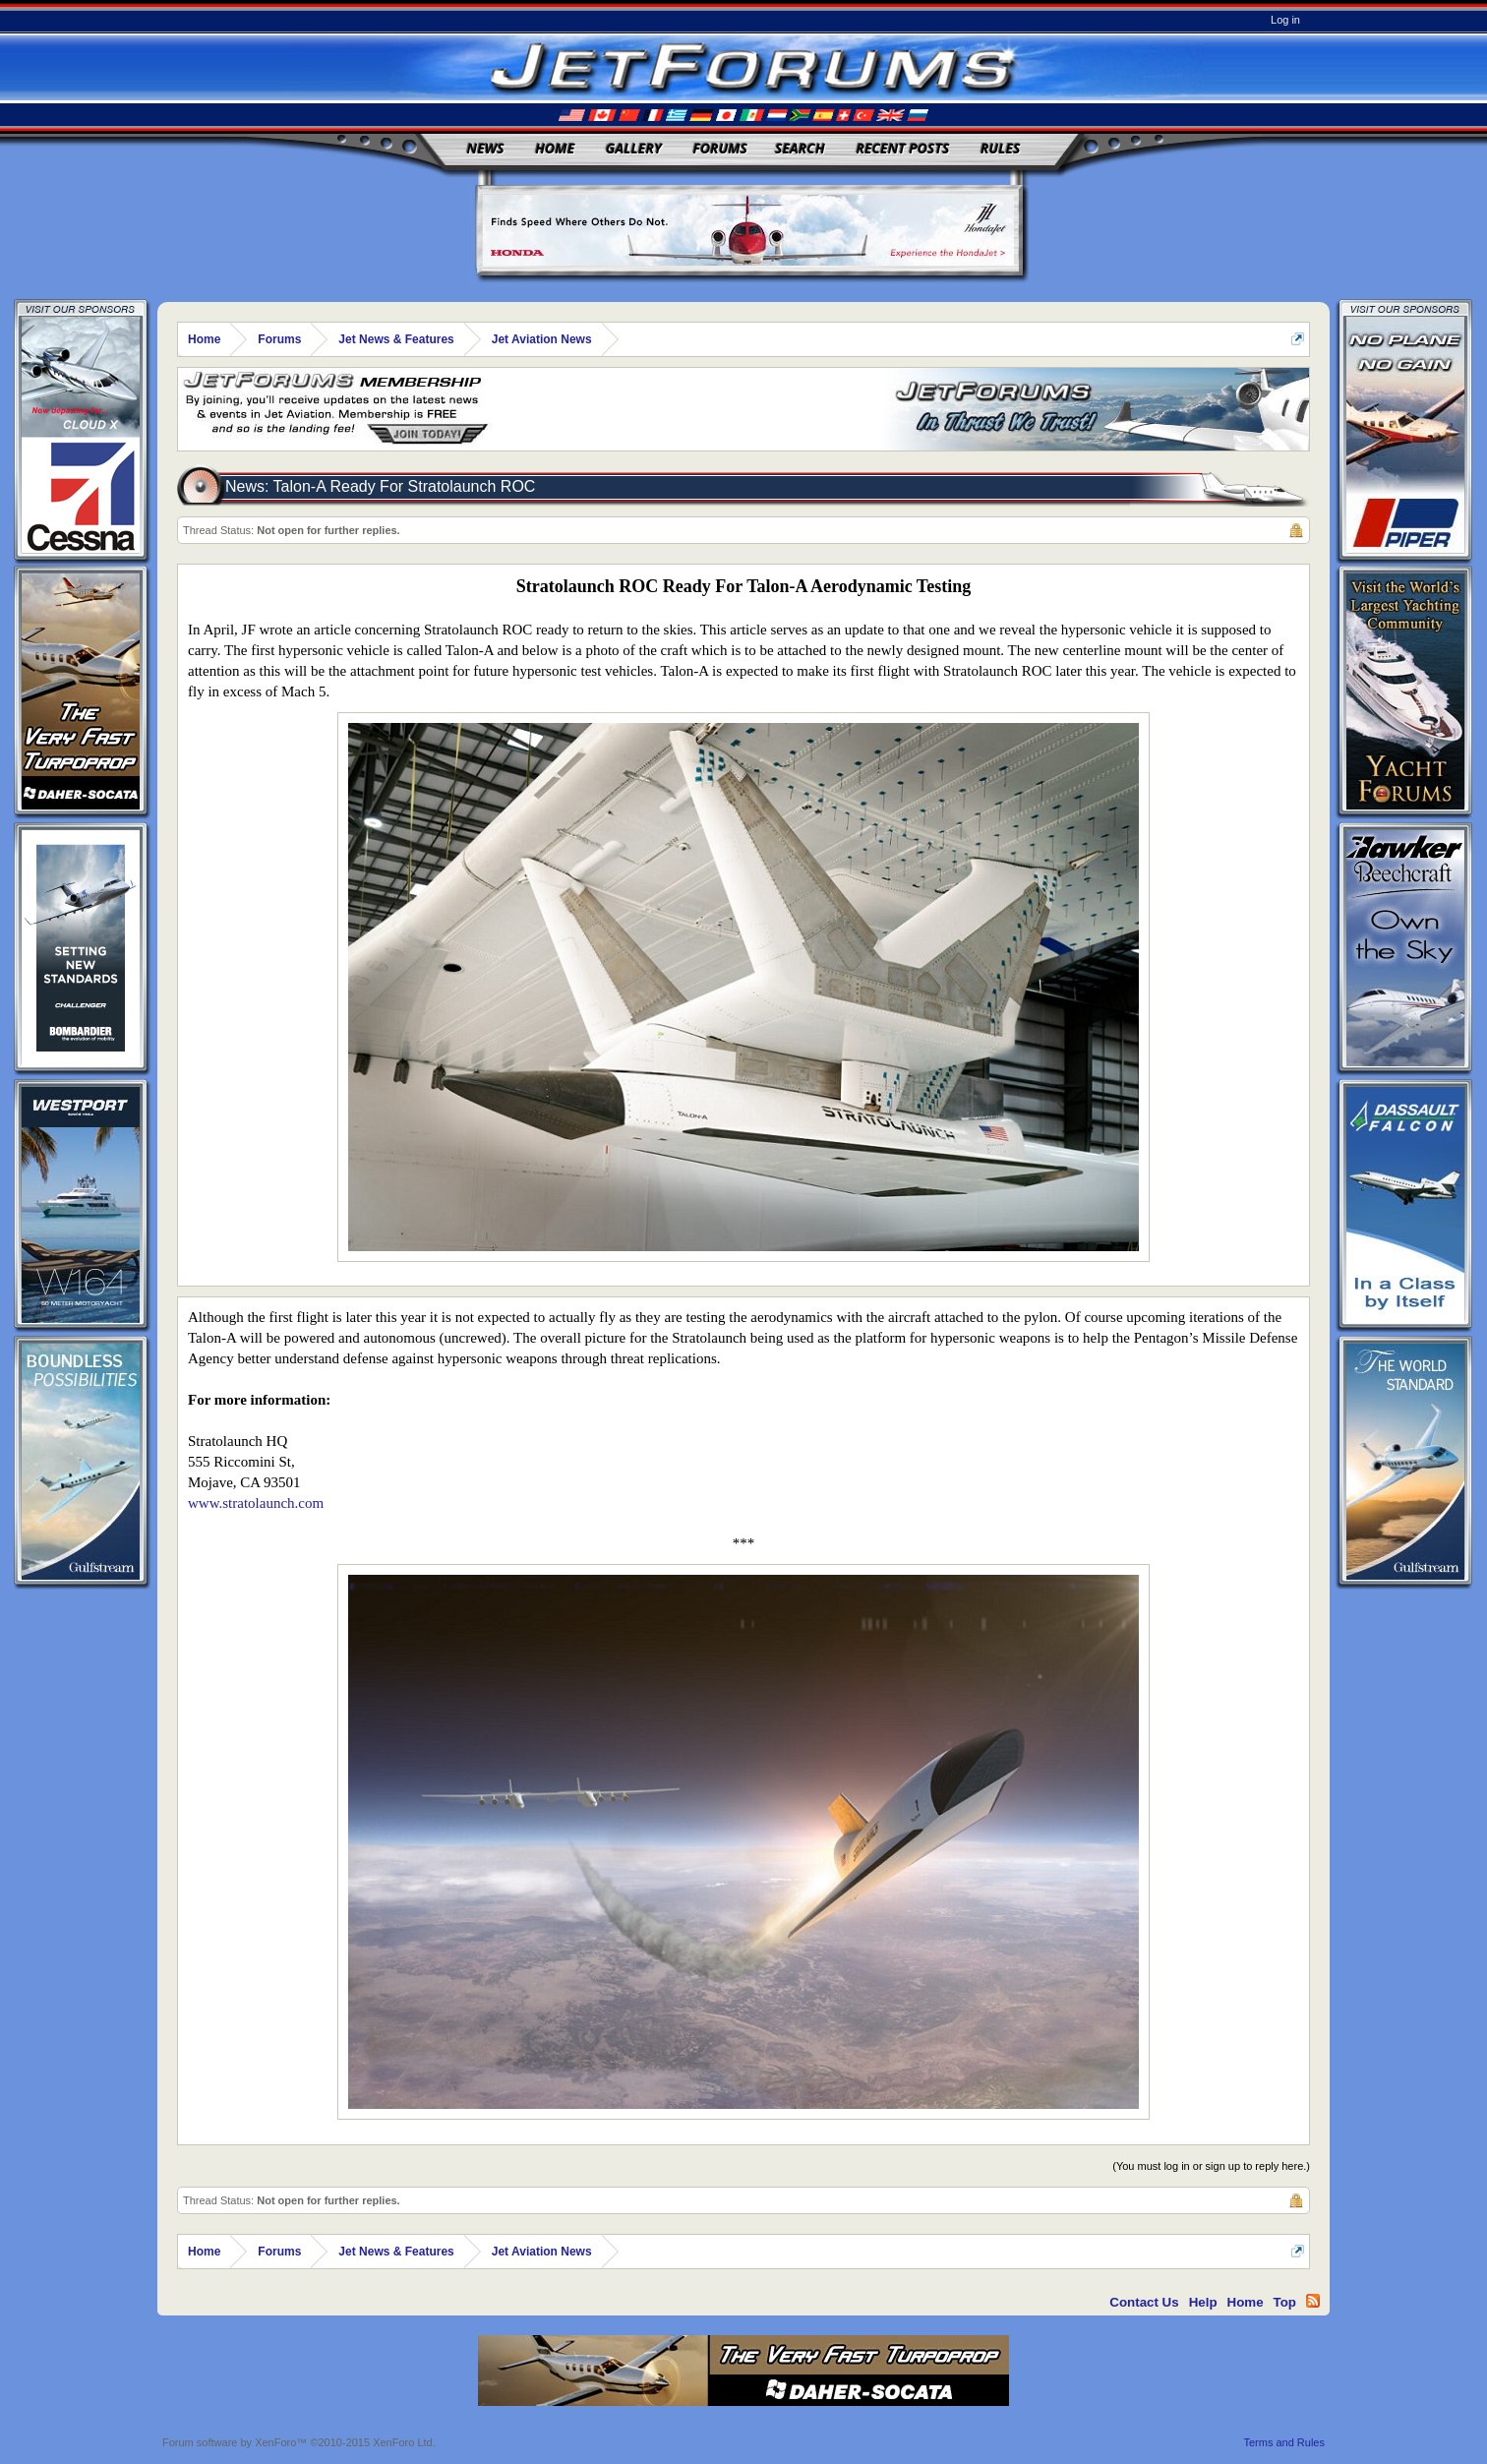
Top (1285, 2302)
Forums (719, 148)
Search (800, 148)
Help (1203, 2302)
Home (554, 148)
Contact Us (1143, 2302)
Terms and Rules (1284, 2442)
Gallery (634, 148)
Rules (1000, 148)
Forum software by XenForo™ (299, 2442)
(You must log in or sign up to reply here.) (1211, 2166)
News (486, 148)
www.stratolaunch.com (256, 1503)
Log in (1285, 20)
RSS (1313, 2301)
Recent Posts (902, 148)
